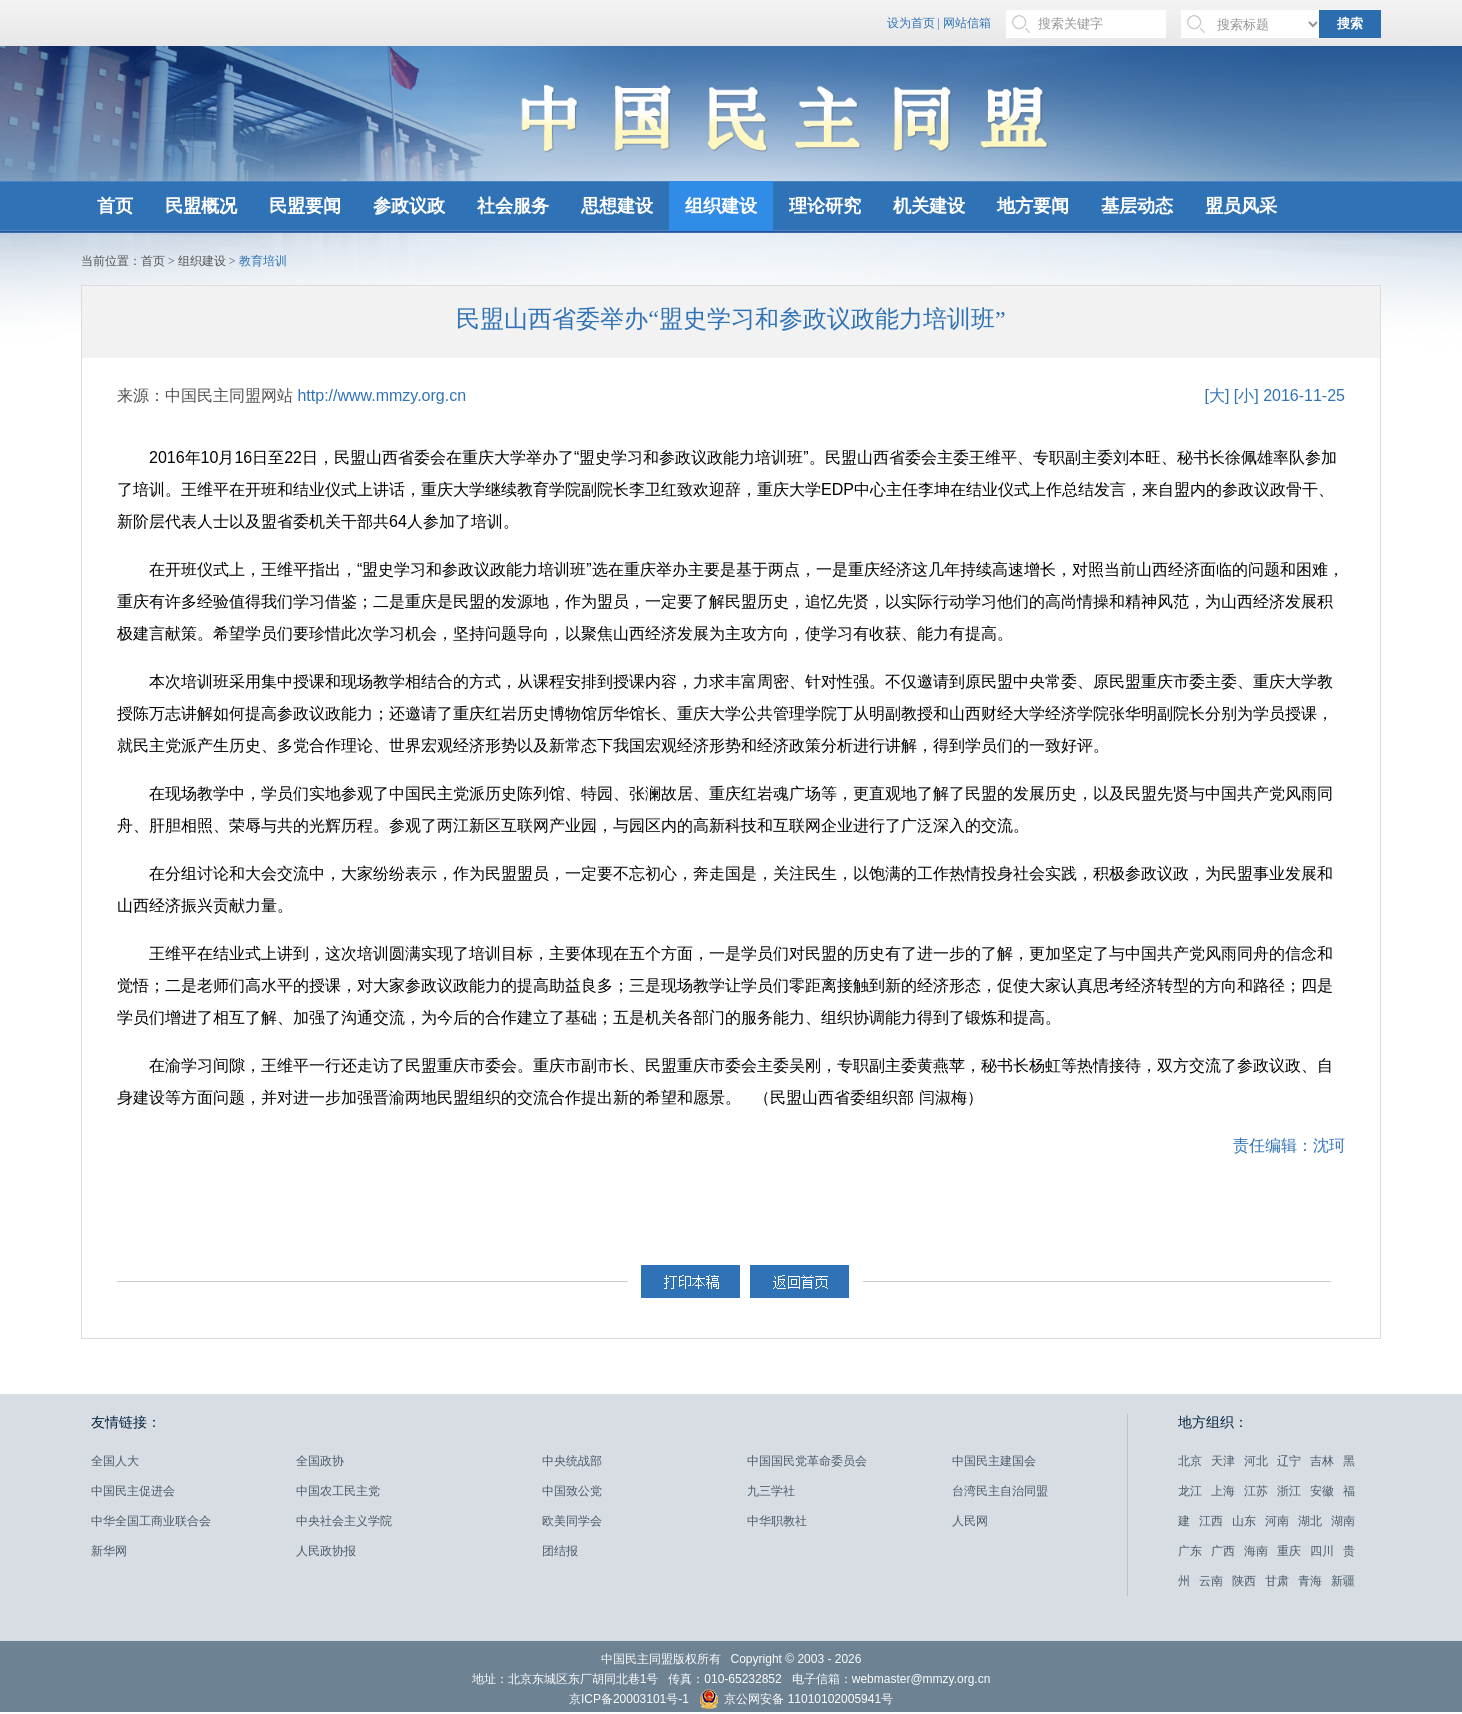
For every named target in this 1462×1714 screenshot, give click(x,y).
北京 (1190, 1461)
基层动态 (1137, 206)
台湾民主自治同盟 (1000, 1491)
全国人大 (115, 1461)
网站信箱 (967, 23)
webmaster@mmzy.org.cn (921, 1679)
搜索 (1350, 23)
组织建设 (721, 206)
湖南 (1343, 1521)
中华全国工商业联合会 (151, 1521)
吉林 (1322, 1461)
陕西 (1244, 1581)
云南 (1211, 1581)
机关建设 (929, 206)
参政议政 (409, 206)
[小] (1246, 395)
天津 (1223, 1461)
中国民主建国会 (994, 1461)
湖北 (1310, 1521)
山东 (1244, 1521)
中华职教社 (777, 1521)
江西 (1211, 1521)
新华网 (109, 1551)
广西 (1223, 1551)
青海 (1310, 1581)
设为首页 (911, 23)
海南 (1256, 1551)
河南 (1277, 1521)
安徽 (1322, 1491)
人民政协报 (326, 1551)
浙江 (1289, 1491)
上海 (1223, 1491)
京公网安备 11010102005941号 (796, 1701)
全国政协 (320, 1461)
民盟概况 (201, 206)
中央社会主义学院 (344, 1521)
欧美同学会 (572, 1521)
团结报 (560, 1551)
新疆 (1343, 1581)
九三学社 (771, 1491)
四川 (1322, 1551)
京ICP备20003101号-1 (629, 1699)
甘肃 (1277, 1581)
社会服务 (513, 206)
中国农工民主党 (338, 1491)
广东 (1190, 1551)
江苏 (1256, 1491)
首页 (115, 206)
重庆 (1289, 1551)
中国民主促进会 (133, 1491)
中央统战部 (572, 1461)
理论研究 (825, 206)
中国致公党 (572, 1491)
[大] (1216, 395)
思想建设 (617, 206)
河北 (1256, 1461)
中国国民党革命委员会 (807, 1461)
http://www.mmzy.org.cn (381, 395)
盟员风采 (1241, 206)
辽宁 (1289, 1461)
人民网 (970, 1521)
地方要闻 (1033, 206)
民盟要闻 (305, 206)
